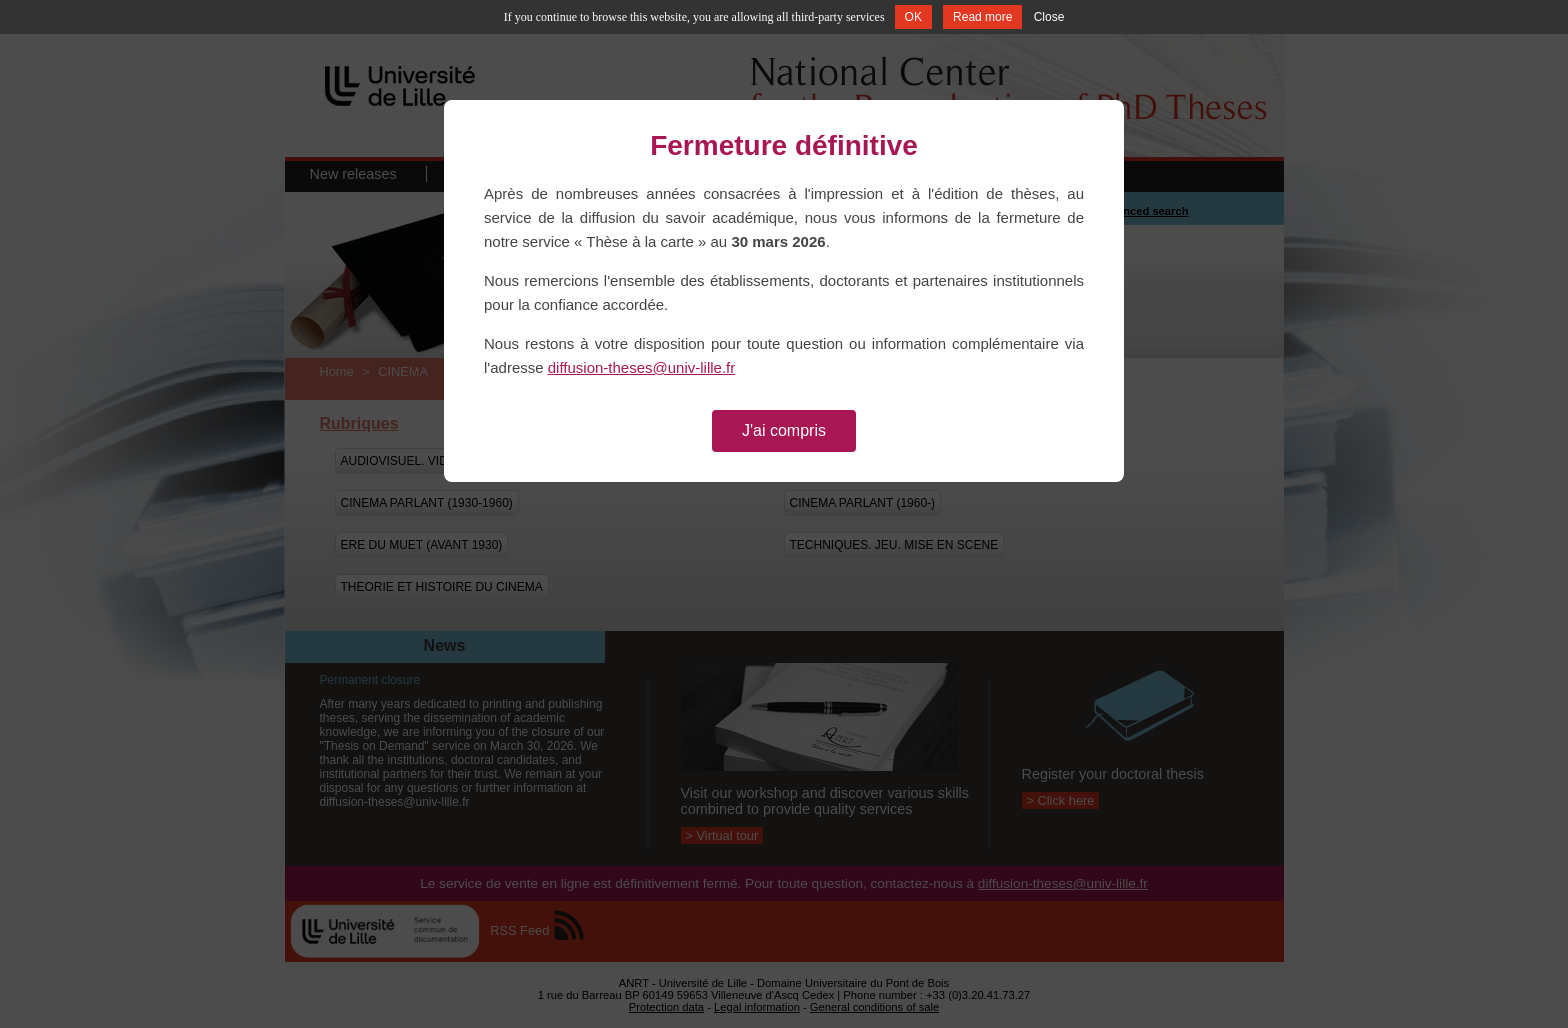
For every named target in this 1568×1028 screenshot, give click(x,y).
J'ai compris (784, 430)
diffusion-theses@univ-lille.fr (642, 367)
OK (913, 17)
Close (1049, 17)
